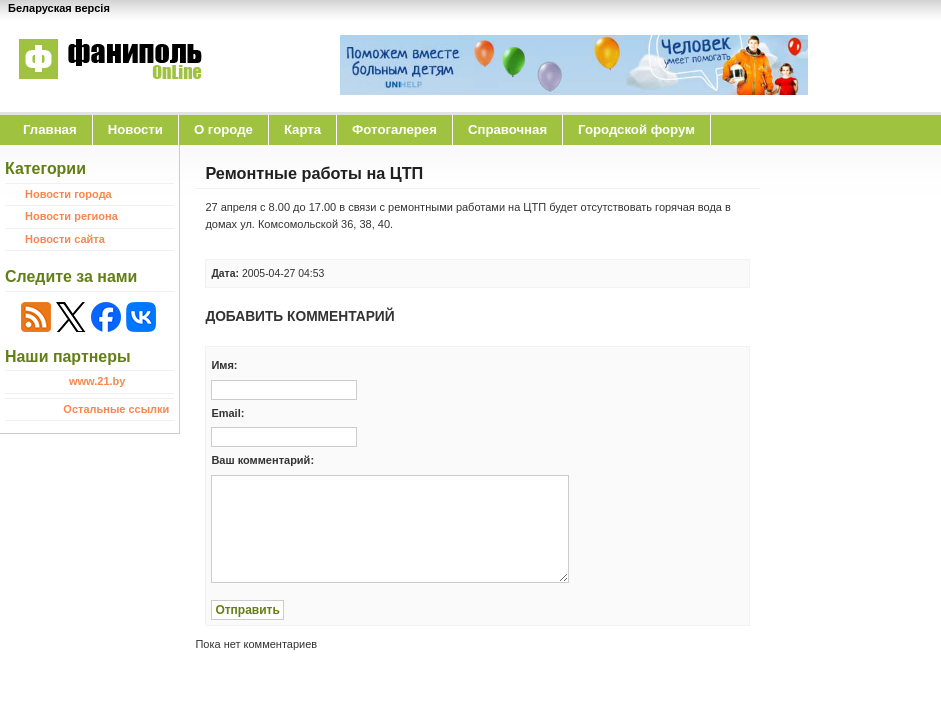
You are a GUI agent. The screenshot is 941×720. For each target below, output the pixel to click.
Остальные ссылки (116, 409)
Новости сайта (65, 239)
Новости (135, 129)
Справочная (507, 129)
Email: (227, 413)
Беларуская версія (59, 8)
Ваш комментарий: (262, 460)
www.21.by (97, 381)
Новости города (68, 194)
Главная (50, 129)
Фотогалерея (394, 129)
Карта (302, 129)
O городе (223, 129)
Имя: (224, 365)
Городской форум (636, 129)
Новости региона (71, 216)
